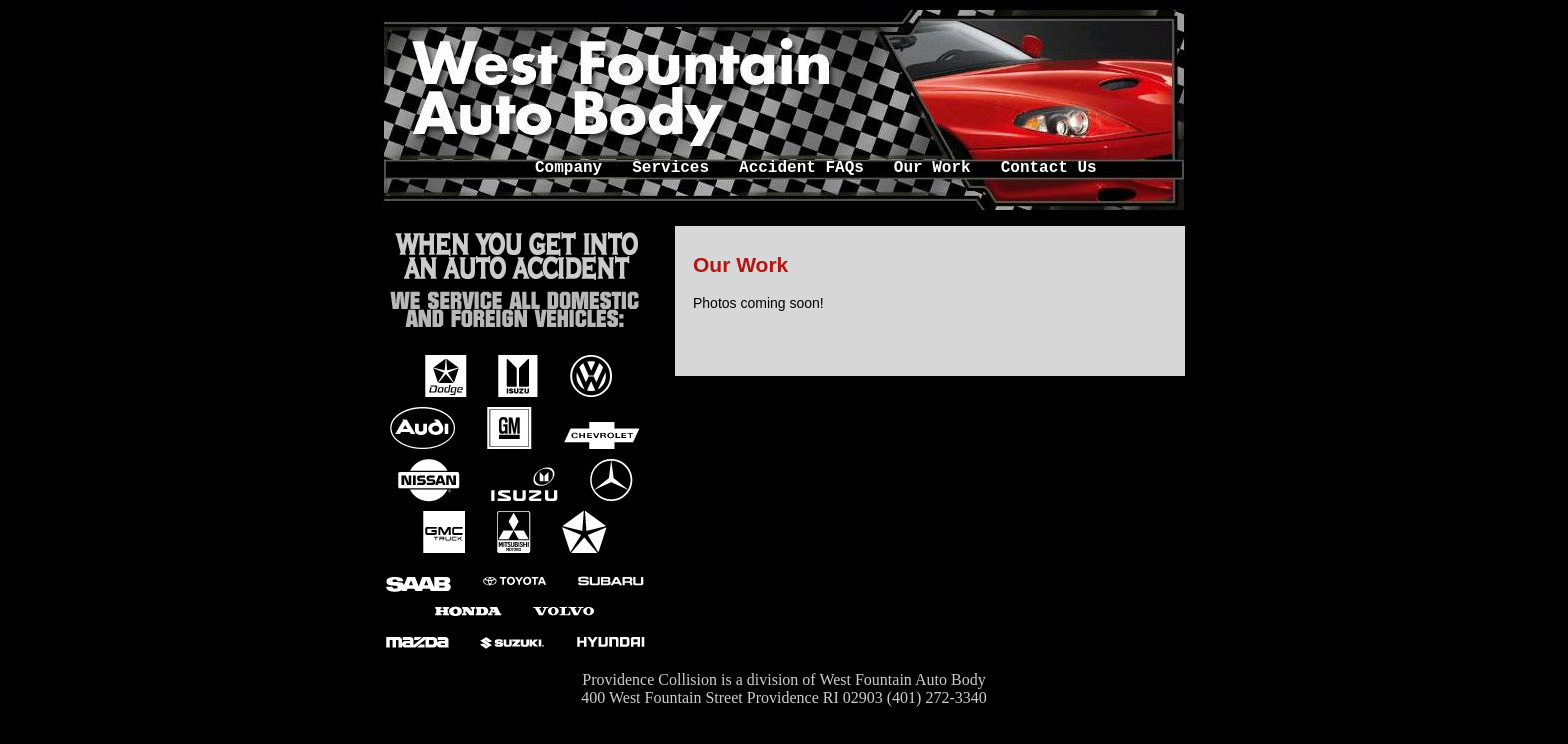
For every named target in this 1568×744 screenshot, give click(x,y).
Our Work (932, 167)
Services (670, 167)
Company (568, 167)
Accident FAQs (801, 167)
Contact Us (1049, 167)
